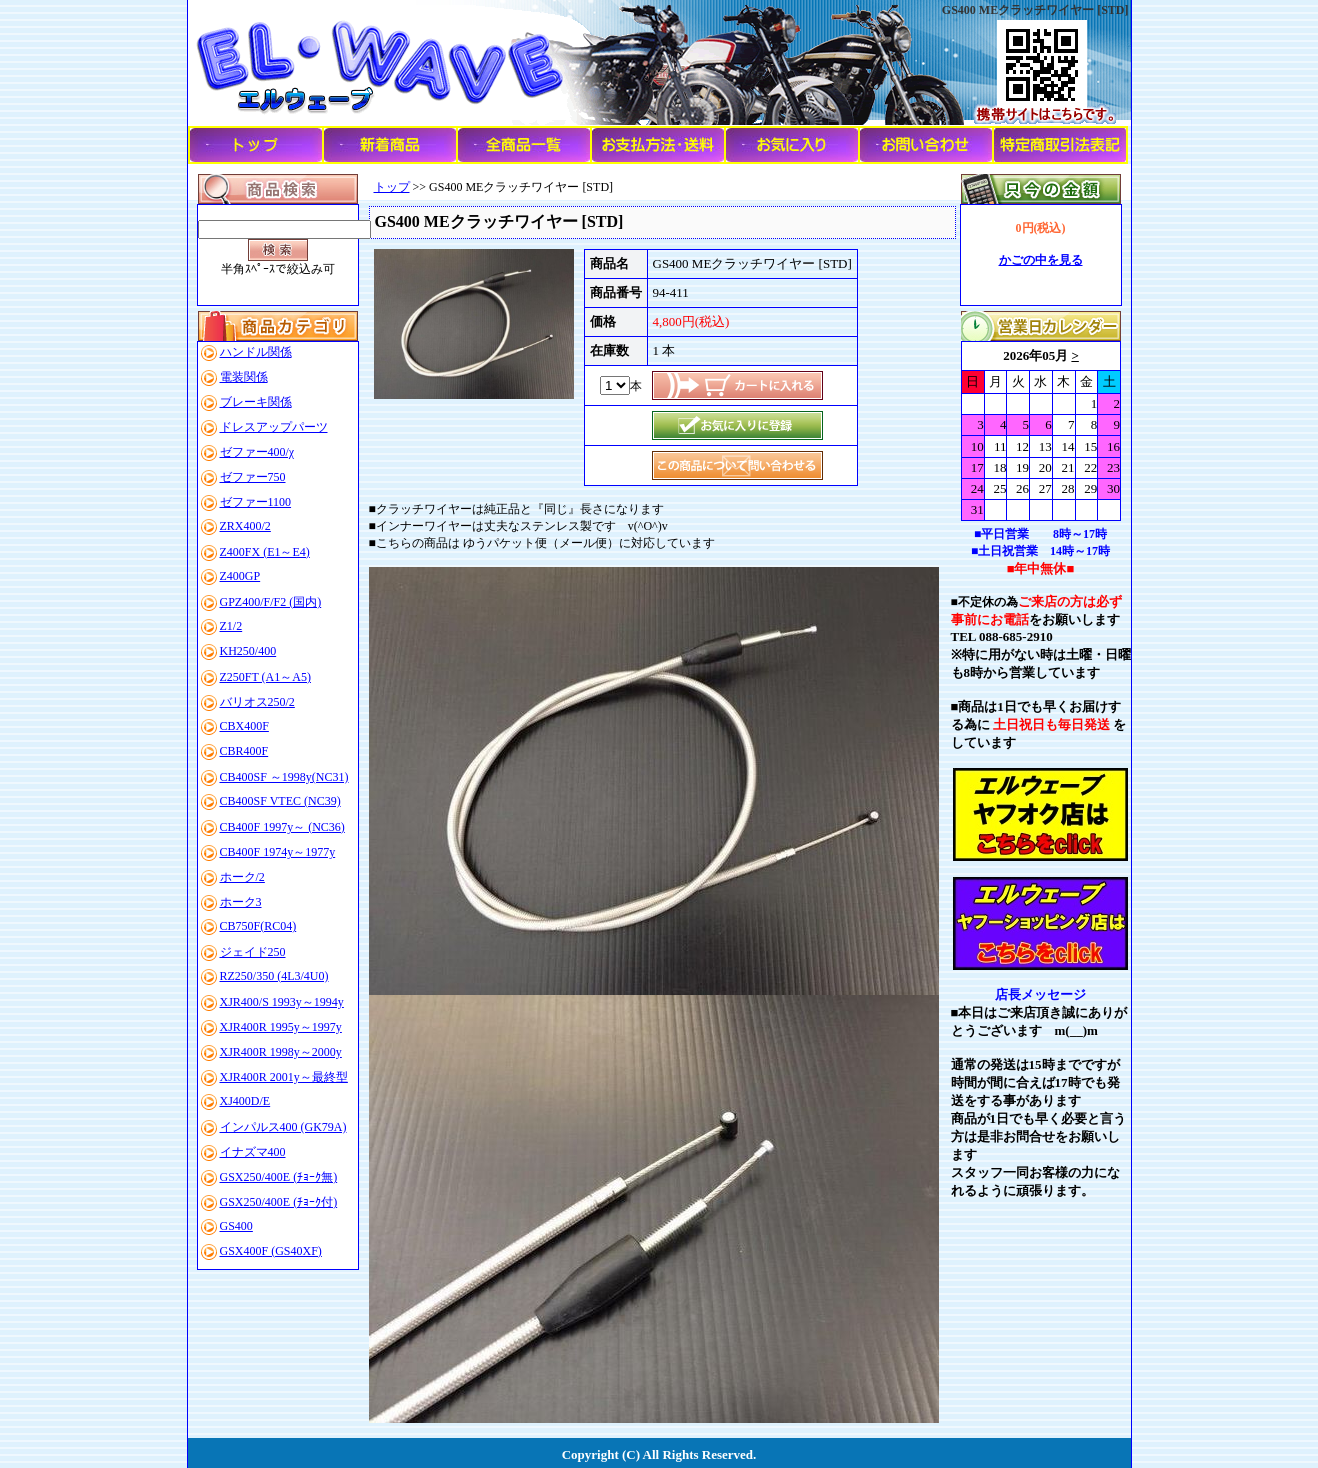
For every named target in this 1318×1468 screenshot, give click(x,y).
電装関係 (244, 377)
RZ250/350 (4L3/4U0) (274, 976)
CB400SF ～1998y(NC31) (284, 777)
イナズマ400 (253, 1152)
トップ (392, 187)
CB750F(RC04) (258, 926)
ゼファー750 (253, 477)
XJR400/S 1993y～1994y (282, 1002)
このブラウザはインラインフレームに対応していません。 (1041, 431)
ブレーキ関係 (256, 402)
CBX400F (244, 726)
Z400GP (240, 576)
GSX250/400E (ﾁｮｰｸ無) (279, 1177)
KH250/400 (248, 651)
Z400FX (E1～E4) (265, 552)
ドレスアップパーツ (274, 427)
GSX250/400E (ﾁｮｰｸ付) (279, 1202)
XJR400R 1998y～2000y (281, 1052)
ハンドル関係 (256, 352)
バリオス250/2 (257, 702)
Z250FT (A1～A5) (265, 677)
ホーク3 (241, 902)
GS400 (236, 1226)
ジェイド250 (253, 952)
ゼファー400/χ (257, 452)
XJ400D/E (245, 1101)
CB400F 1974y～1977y (278, 852)
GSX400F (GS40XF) (271, 1251)
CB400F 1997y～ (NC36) (282, 827)
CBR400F (244, 751)
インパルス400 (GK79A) (283, 1127)
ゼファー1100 (256, 502)
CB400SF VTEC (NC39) (280, 801)
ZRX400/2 (245, 526)
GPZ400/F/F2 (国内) (271, 602)
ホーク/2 (242, 877)
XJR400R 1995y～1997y (281, 1027)
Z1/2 (231, 626)
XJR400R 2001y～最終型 (284, 1077)
